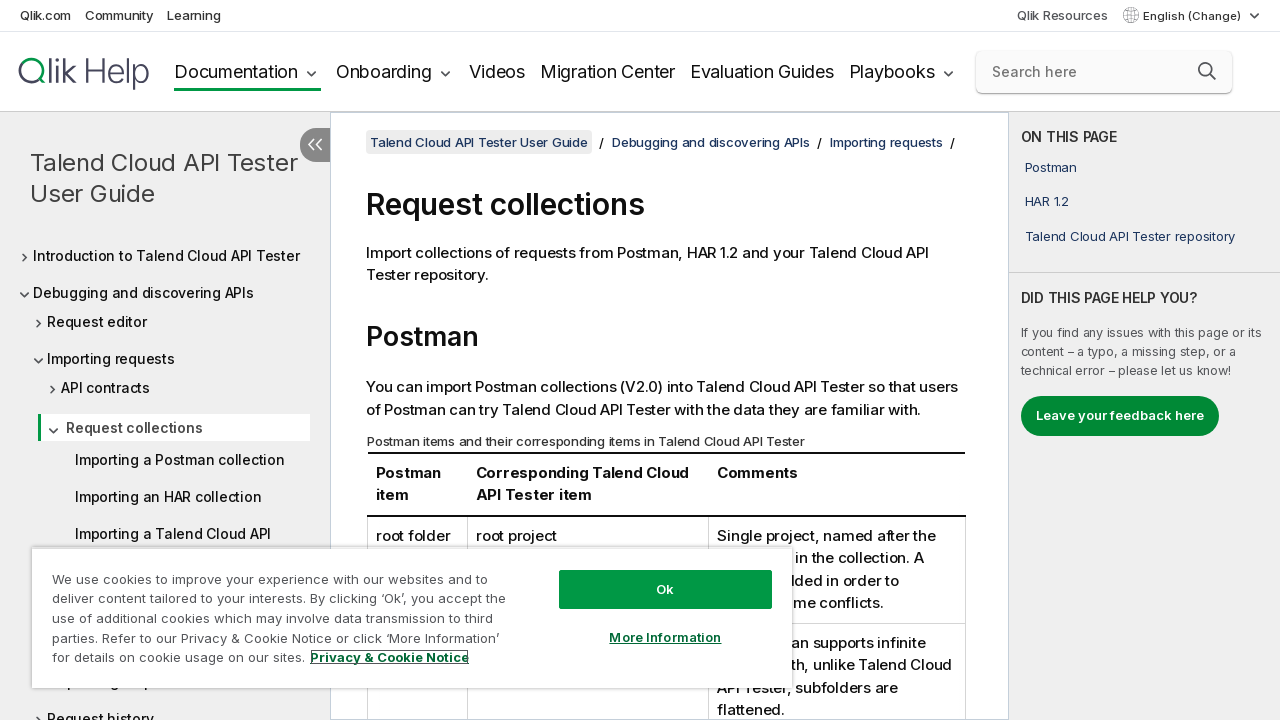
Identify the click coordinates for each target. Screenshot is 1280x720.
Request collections (134, 427)
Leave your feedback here (1120, 415)
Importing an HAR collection (168, 496)
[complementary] (1144, 416)
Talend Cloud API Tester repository (1130, 236)
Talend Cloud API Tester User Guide (163, 178)
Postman (1051, 167)
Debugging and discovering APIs (143, 292)
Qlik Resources (1062, 15)
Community (119, 15)
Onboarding (384, 71)
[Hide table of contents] (315, 145)
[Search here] (1104, 72)
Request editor (97, 321)
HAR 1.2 (1047, 201)
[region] (403, 610)
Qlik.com (45, 15)
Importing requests (111, 358)
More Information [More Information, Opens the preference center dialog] (650, 622)
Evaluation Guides (762, 71)
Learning (193, 15)
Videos (497, 71)
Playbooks (892, 71)
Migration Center (607, 71)
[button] (1207, 71)
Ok (650, 574)
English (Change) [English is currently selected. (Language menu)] (1193, 16)
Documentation (236, 71)
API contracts (105, 387)
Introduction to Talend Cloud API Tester (166, 255)
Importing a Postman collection (180, 459)
